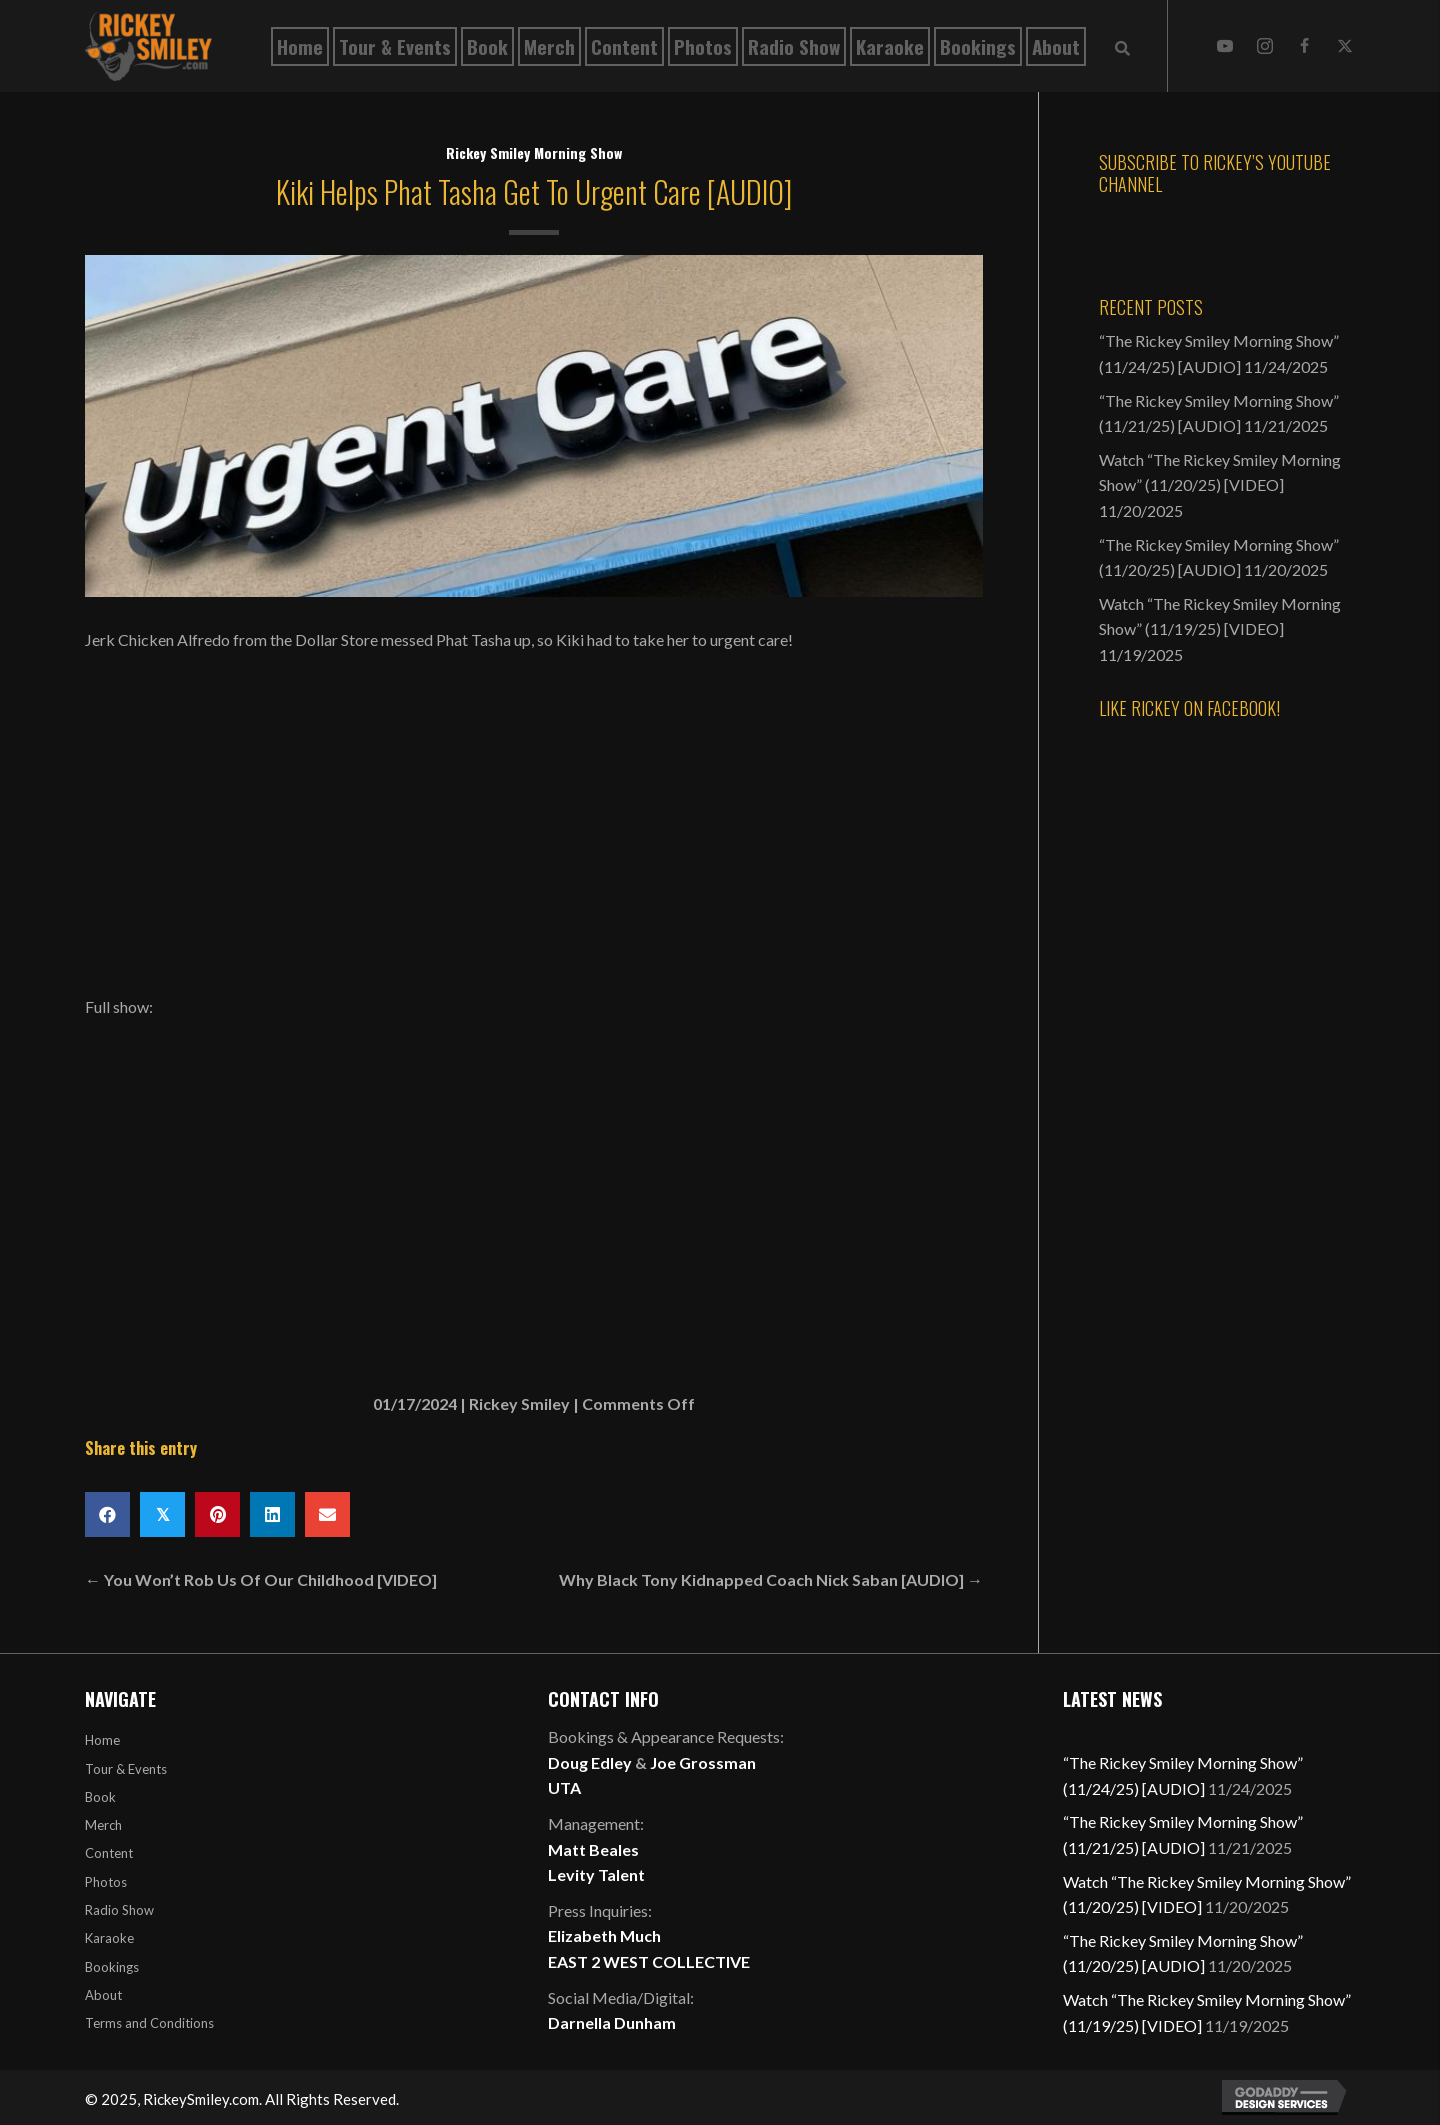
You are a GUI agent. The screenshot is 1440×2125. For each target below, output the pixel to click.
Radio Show (119, 1910)
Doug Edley (590, 1762)
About (103, 1995)
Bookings (112, 1967)
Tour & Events (126, 1769)
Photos (106, 1882)
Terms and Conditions (149, 2023)
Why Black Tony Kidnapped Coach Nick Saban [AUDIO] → (771, 1579)
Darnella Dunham (612, 2022)
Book (100, 1797)
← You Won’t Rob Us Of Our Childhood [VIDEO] (261, 1579)
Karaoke (109, 1938)
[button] (1225, 46)
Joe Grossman (703, 1762)
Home (102, 1740)
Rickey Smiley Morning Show (534, 152)
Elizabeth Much (604, 1935)
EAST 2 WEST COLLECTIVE (649, 1961)
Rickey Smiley (519, 1403)
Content (109, 1853)
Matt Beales (593, 1849)
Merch (103, 1825)
